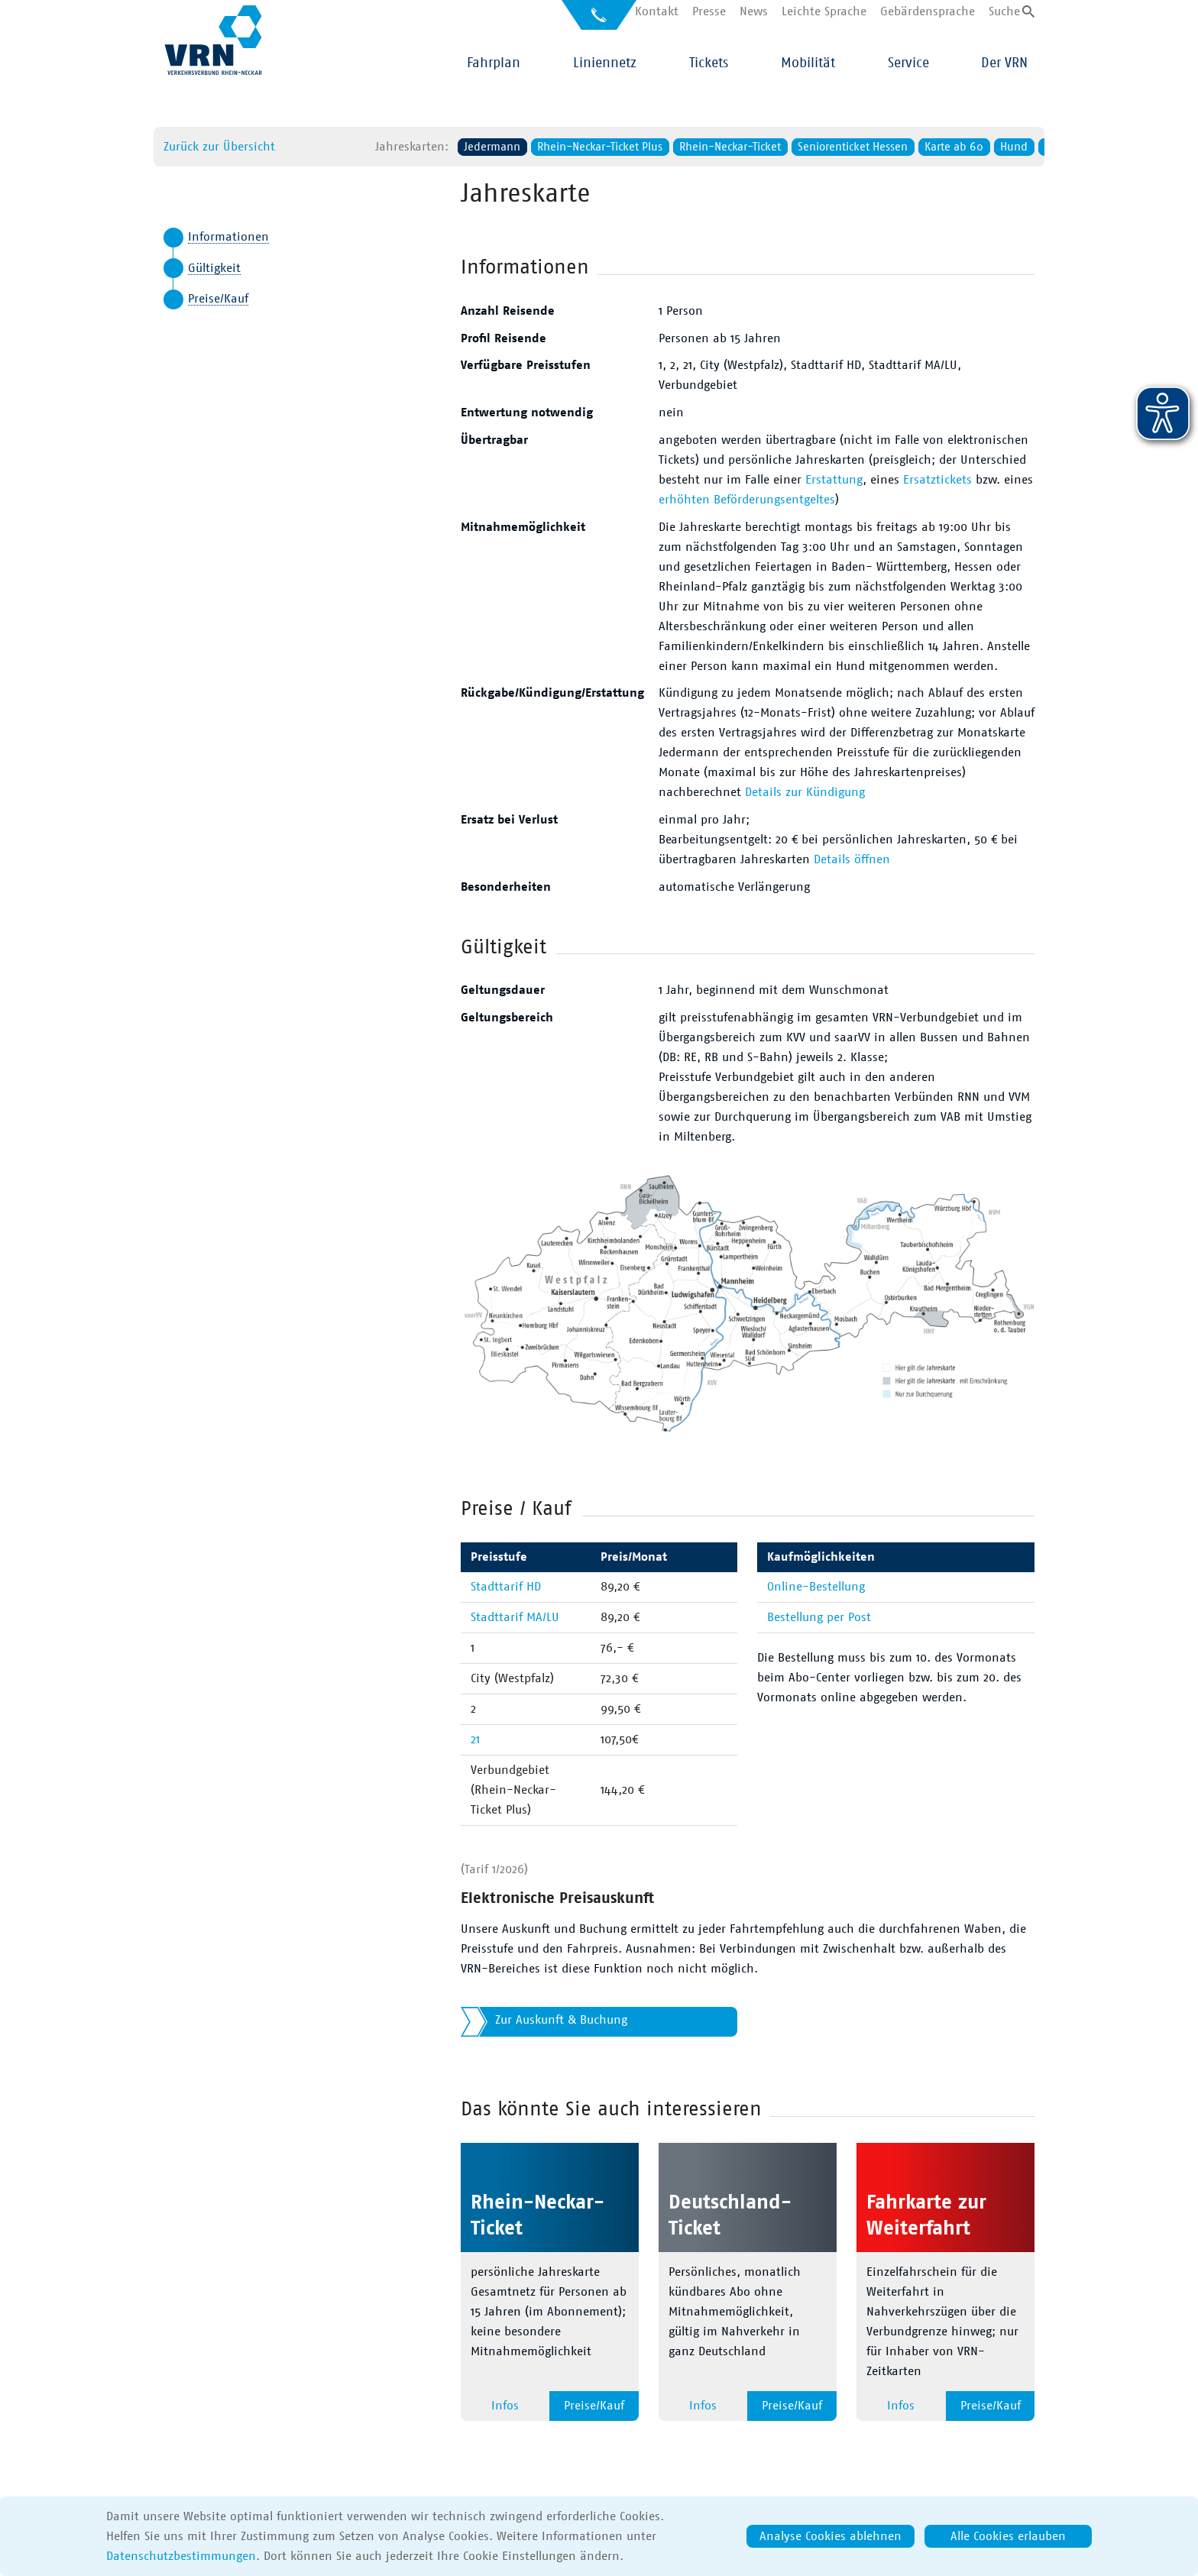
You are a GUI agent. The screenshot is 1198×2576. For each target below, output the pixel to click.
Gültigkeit (214, 268)
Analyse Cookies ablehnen (830, 2536)
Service (908, 63)
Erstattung (834, 480)
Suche (1004, 11)
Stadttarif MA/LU (515, 1617)
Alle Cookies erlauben (1008, 2536)
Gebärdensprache (927, 11)
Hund (953, 147)
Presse (709, 11)
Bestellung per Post (819, 1617)
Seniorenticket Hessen (792, 147)
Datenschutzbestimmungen (181, 2556)
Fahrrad (1003, 147)
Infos (505, 2406)
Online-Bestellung (816, 1587)
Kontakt (656, 11)
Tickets (708, 63)
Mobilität (808, 63)
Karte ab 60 (893, 147)
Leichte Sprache (824, 11)
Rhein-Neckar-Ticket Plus (539, 147)
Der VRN (1004, 63)
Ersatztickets (937, 480)
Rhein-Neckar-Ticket (669, 147)
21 (475, 1739)
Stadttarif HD (506, 1587)
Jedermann (431, 147)
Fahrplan (493, 63)
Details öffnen (852, 859)
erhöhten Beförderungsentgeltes (747, 500)
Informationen (228, 237)
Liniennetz (604, 63)
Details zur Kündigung (805, 792)
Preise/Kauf (218, 299)
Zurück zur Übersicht (159, 147)
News (754, 11)
